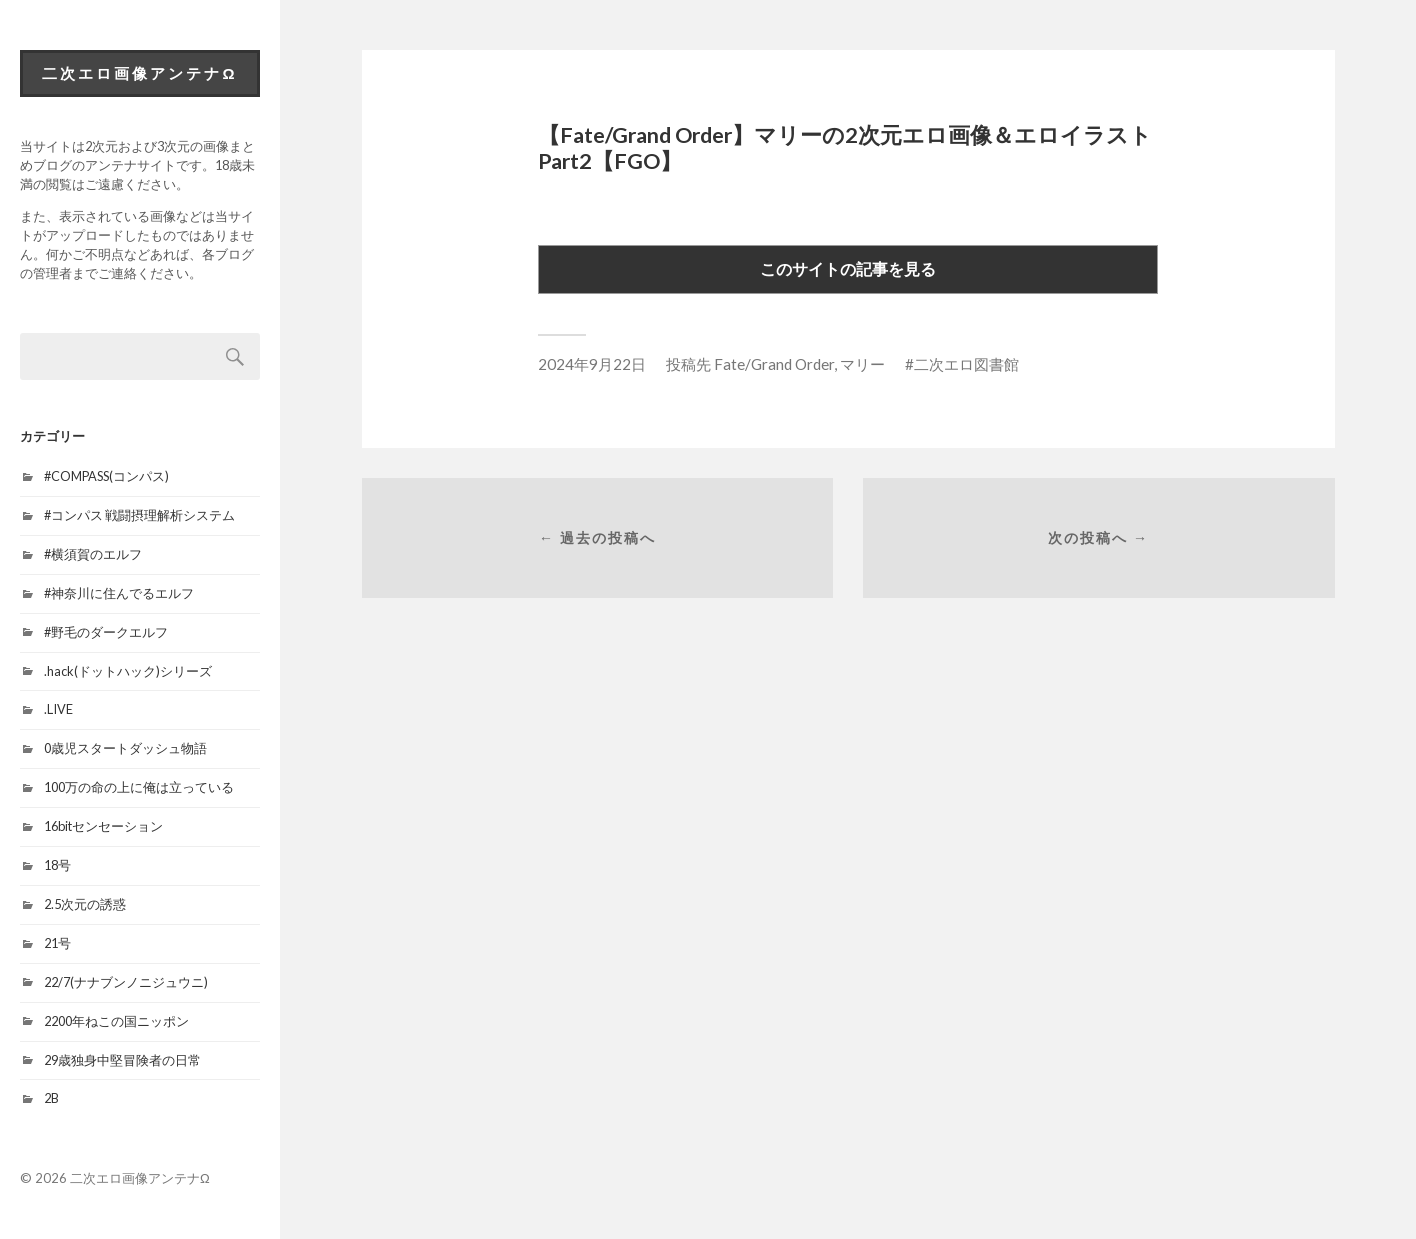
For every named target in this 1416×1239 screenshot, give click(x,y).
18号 (57, 865)
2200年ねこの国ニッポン (116, 1021)
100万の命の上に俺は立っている (139, 787)
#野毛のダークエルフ (106, 632)
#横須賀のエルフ (93, 554)
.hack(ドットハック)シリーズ (128, 671)
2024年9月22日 (592, 364)
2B (51, 1098)
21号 (57, 943)
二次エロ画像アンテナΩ (139, 73)
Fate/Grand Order (774, 364)
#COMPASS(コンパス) (106, 476)
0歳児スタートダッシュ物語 (125, 748)
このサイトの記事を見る (848, 268)
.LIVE (58, 709)
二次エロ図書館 (966, 364)
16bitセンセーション (103, 826)
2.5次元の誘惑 (85, 904)
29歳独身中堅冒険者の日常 (122, 1060)
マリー (862, 364)
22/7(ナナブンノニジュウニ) (126, 982)
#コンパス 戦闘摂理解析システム (139, 515)
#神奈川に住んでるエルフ (119, 593)
